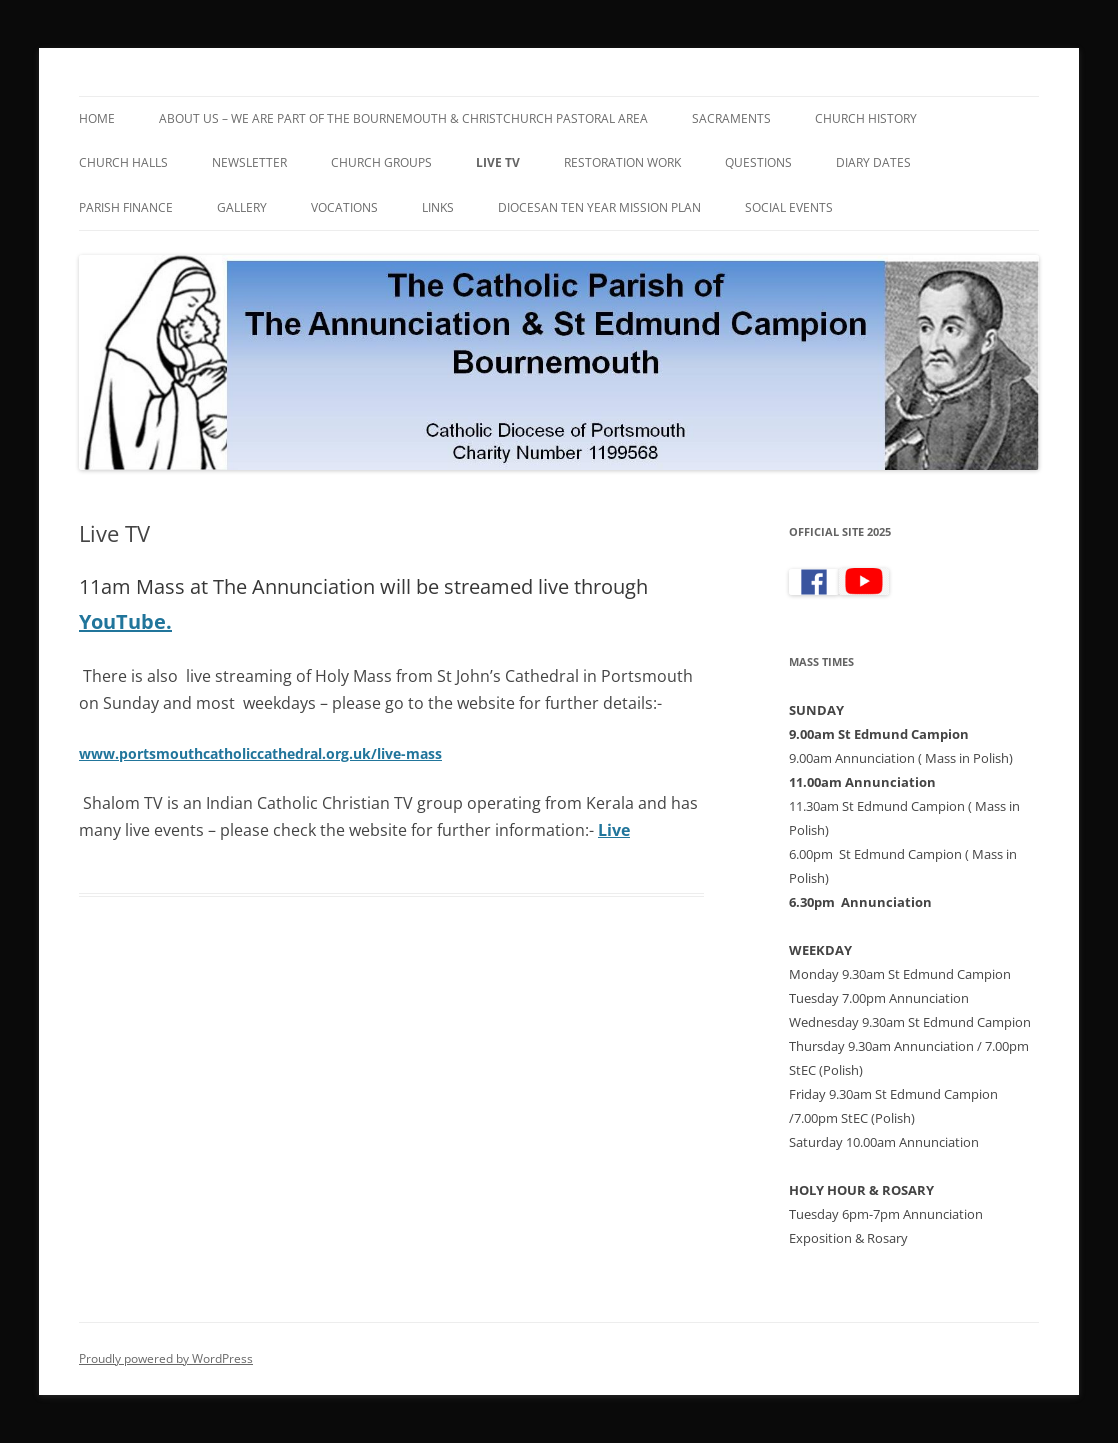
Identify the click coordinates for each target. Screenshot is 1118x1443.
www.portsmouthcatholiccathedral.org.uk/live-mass (260, 753)
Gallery (242, 207)
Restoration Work (622, 162)
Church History (866, 118)
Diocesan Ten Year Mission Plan (599, 207)
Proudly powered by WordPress (166, 1358)
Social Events (789, 207)
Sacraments (731, 118)
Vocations (344, 207)
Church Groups (381, 162)
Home (97, 118)
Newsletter (249, 162)
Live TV (498, 162)
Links (438, 207)
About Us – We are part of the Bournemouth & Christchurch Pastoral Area (403, 118)
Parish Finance (126, 207)
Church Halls (123, 162)
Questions (758, 162)
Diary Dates (873, 162)
